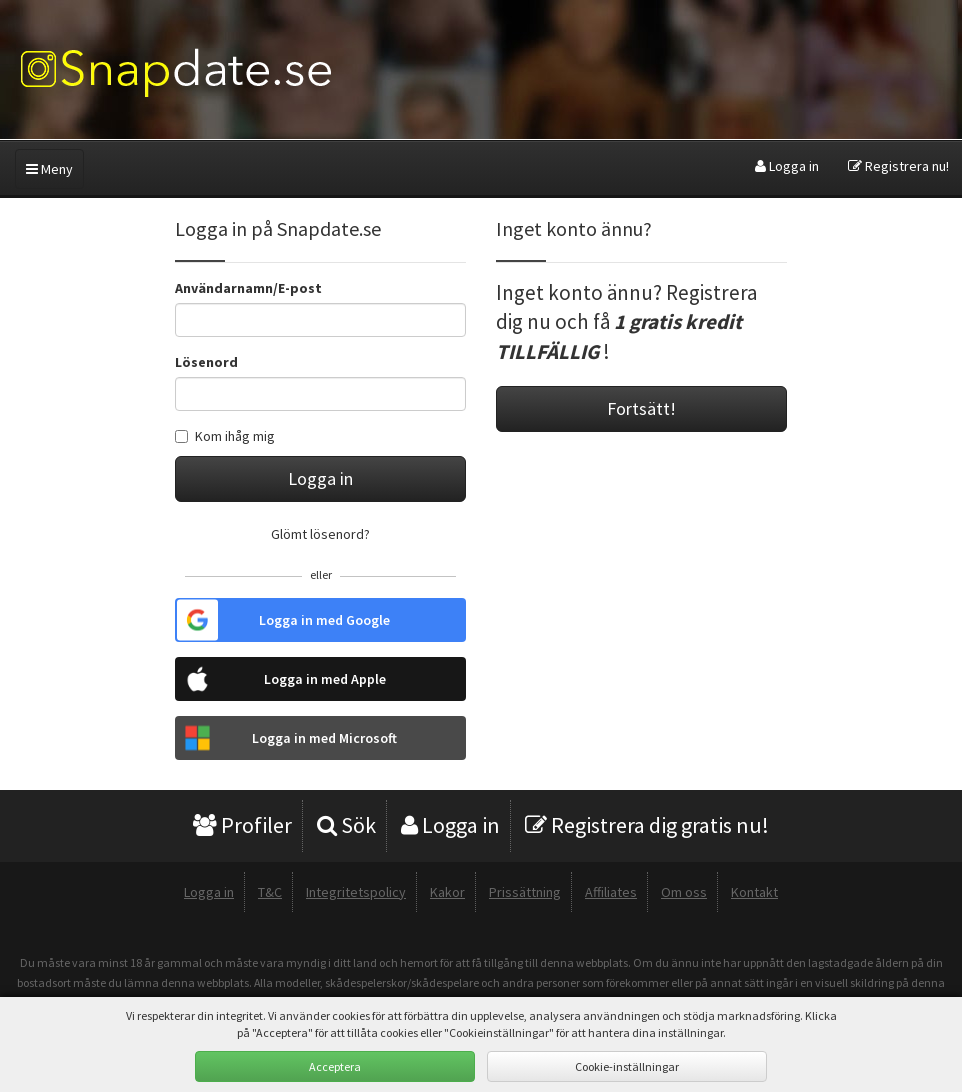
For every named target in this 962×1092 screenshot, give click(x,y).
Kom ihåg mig (225, 436)
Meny (49, 169)
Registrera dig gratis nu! (647, 825)
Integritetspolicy (356, 892)
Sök (346, 825)
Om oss (684, 892)
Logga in (787, 166)
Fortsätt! (641, 408)
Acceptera (335, 1066)
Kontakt (754, 892)
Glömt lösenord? (320, 534)
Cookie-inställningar (627, 1066)
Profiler (242, 825)
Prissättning (525, 892)
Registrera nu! (898, 166)
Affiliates (611, 892)
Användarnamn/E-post (248, 288)
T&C (270, 892)
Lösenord (206, 362)
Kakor (447, 892)
